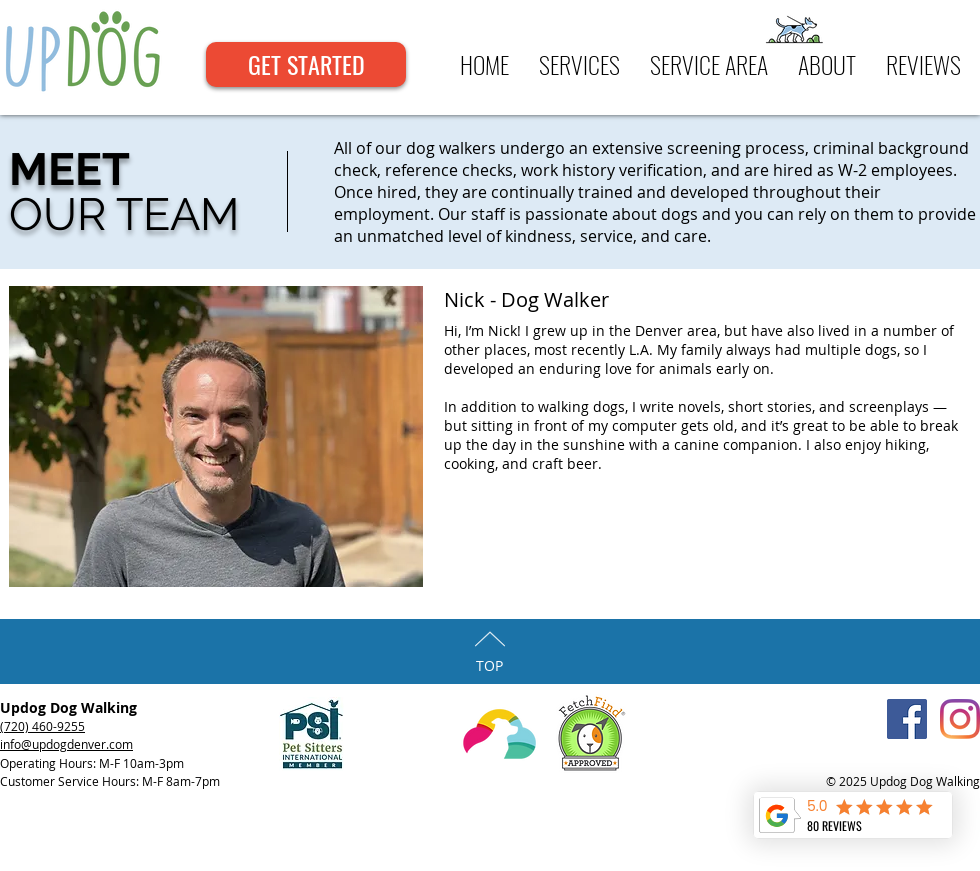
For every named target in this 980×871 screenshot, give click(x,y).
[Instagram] (960, 719)
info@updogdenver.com (66, 744)
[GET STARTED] (306, 64)
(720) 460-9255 (42, 726)
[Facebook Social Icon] (907, 719)
